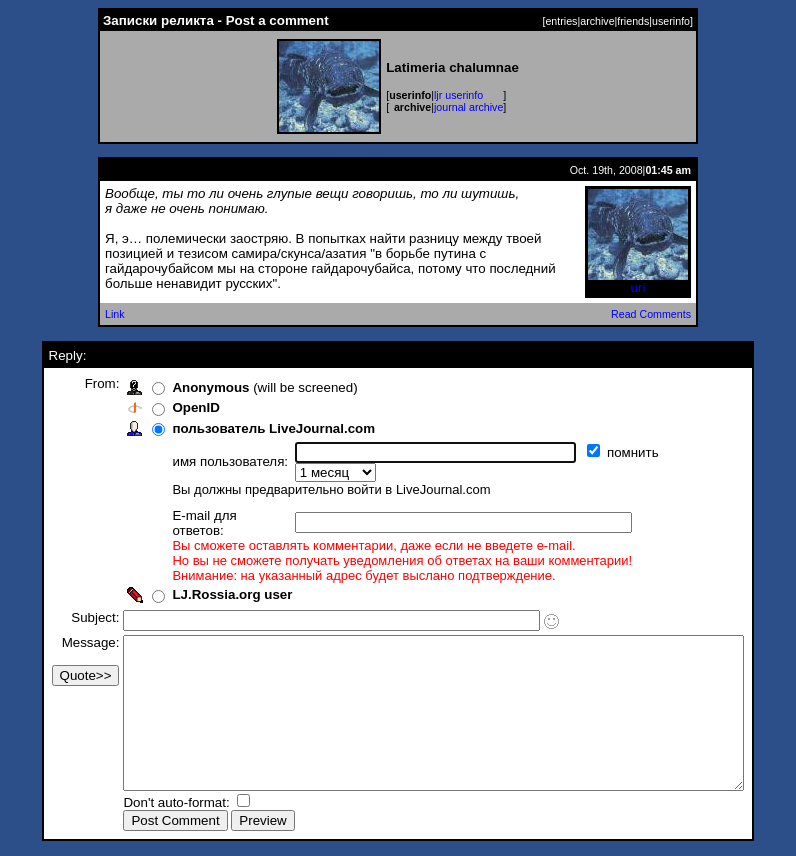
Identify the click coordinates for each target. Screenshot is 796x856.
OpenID (162, 407)
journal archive (468, 107)
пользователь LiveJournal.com (240, 428)
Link (115, 314)
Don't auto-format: (145, 804)
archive (597, 21)
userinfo (671, 21)
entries (561, 21)
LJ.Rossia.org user (199, 566)
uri (638, 281)
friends (633, 21)
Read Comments (651, 314)
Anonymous (177, 387)
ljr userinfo (458, 95)
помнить (601, 452)
